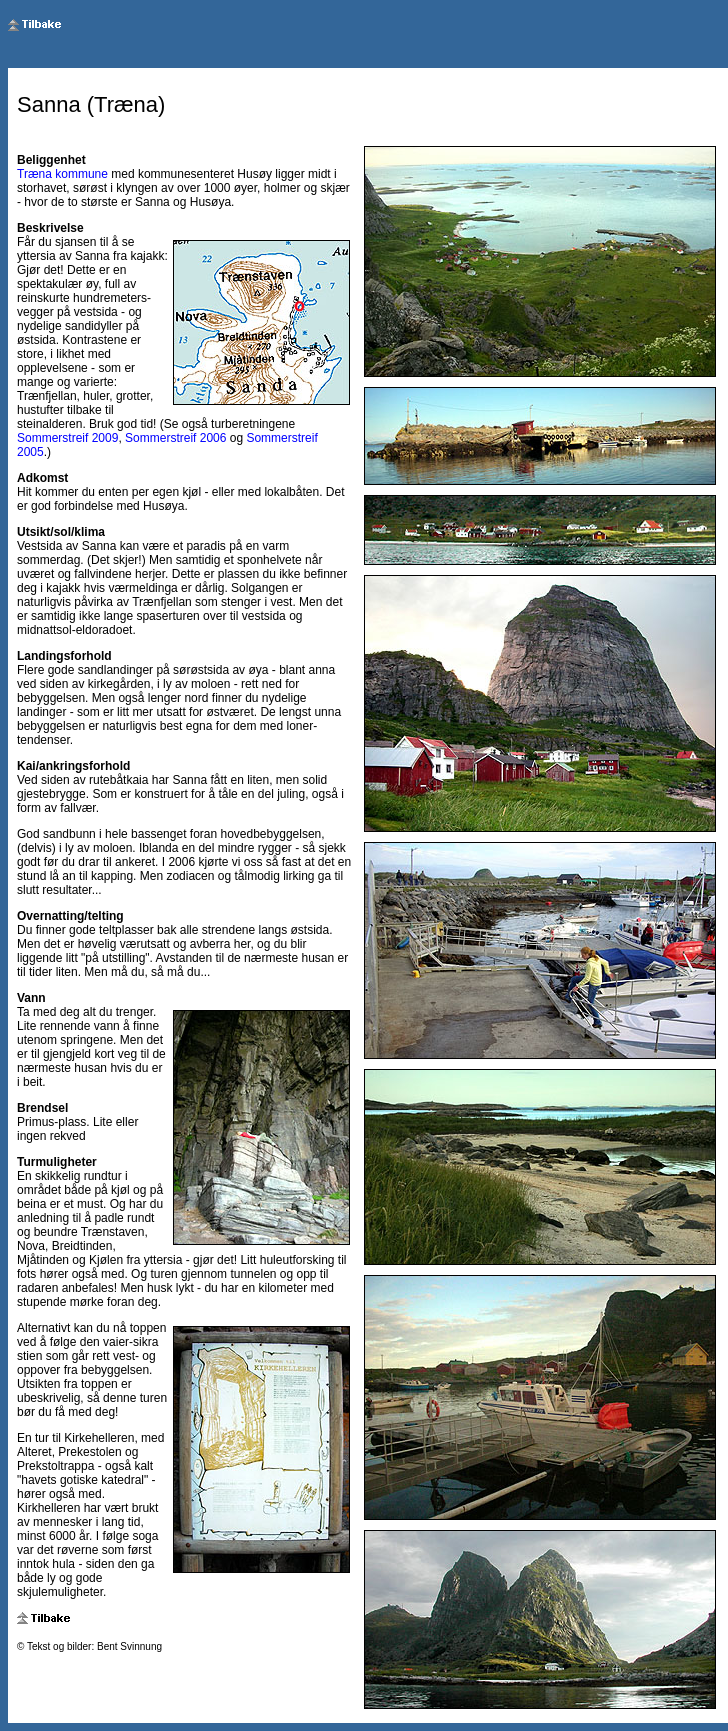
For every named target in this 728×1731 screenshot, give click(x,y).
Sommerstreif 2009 (67, 438)
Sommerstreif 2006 (175, 438)
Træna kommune (62, 174)
